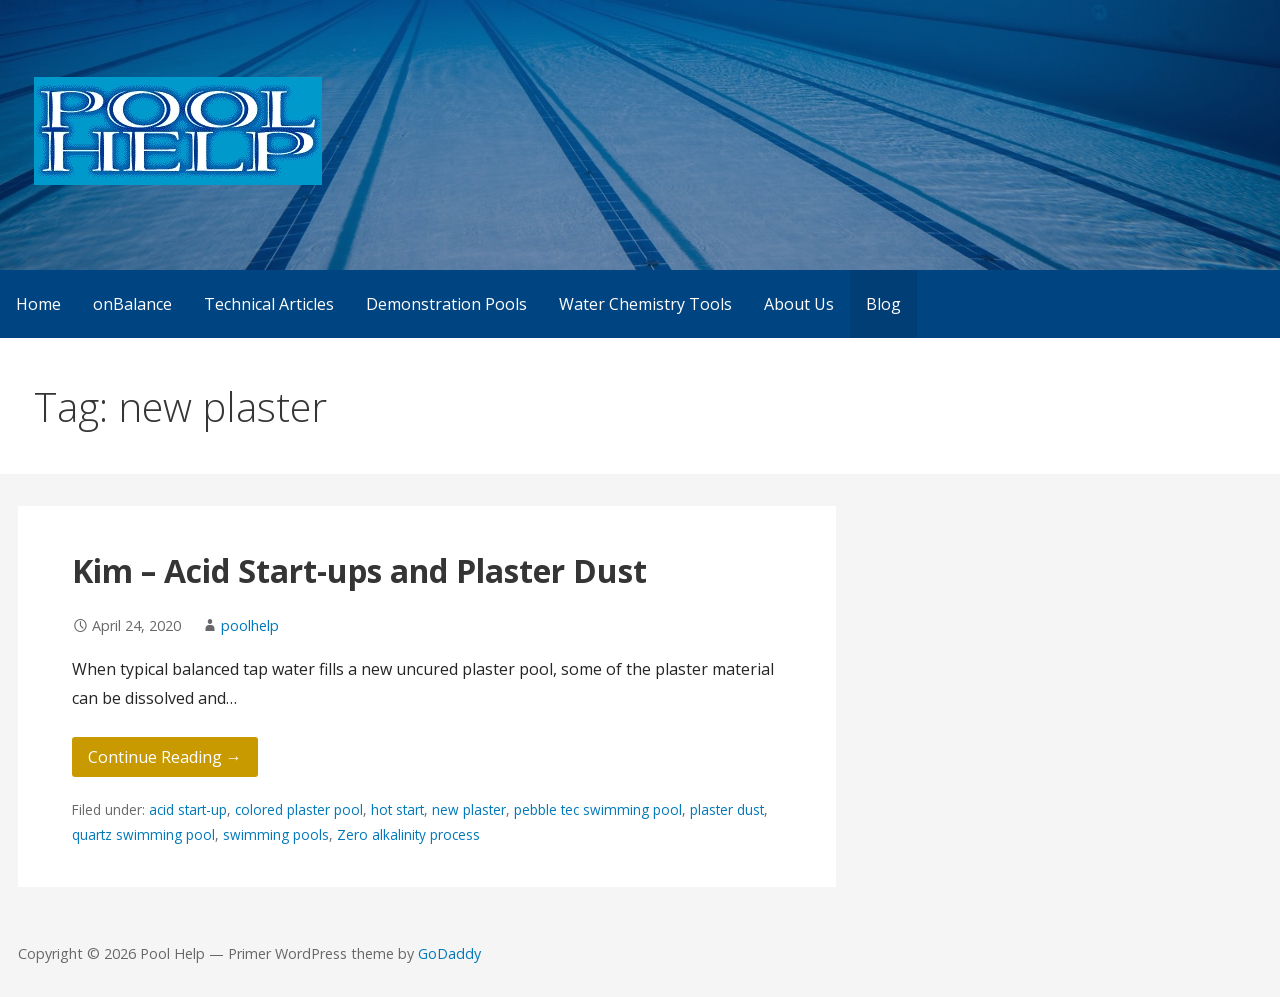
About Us (799, 304)
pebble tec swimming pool (598, 809)
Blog (883, 304)
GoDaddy (449, 953)
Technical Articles (269, 304)
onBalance (132, 304)
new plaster (469, 809)
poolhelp (250, 625)
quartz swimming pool (143, 834)
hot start (397, 809)
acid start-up (188, 809)
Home (38, 304)
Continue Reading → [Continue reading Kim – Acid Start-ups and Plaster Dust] (165, 757)
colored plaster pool (299, 809)
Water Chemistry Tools (645, 304)
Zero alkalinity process (408, 834)
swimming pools (276, 834)
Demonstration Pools (446, 304)
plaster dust (727, 809)
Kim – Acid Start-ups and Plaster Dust (359, 570)
